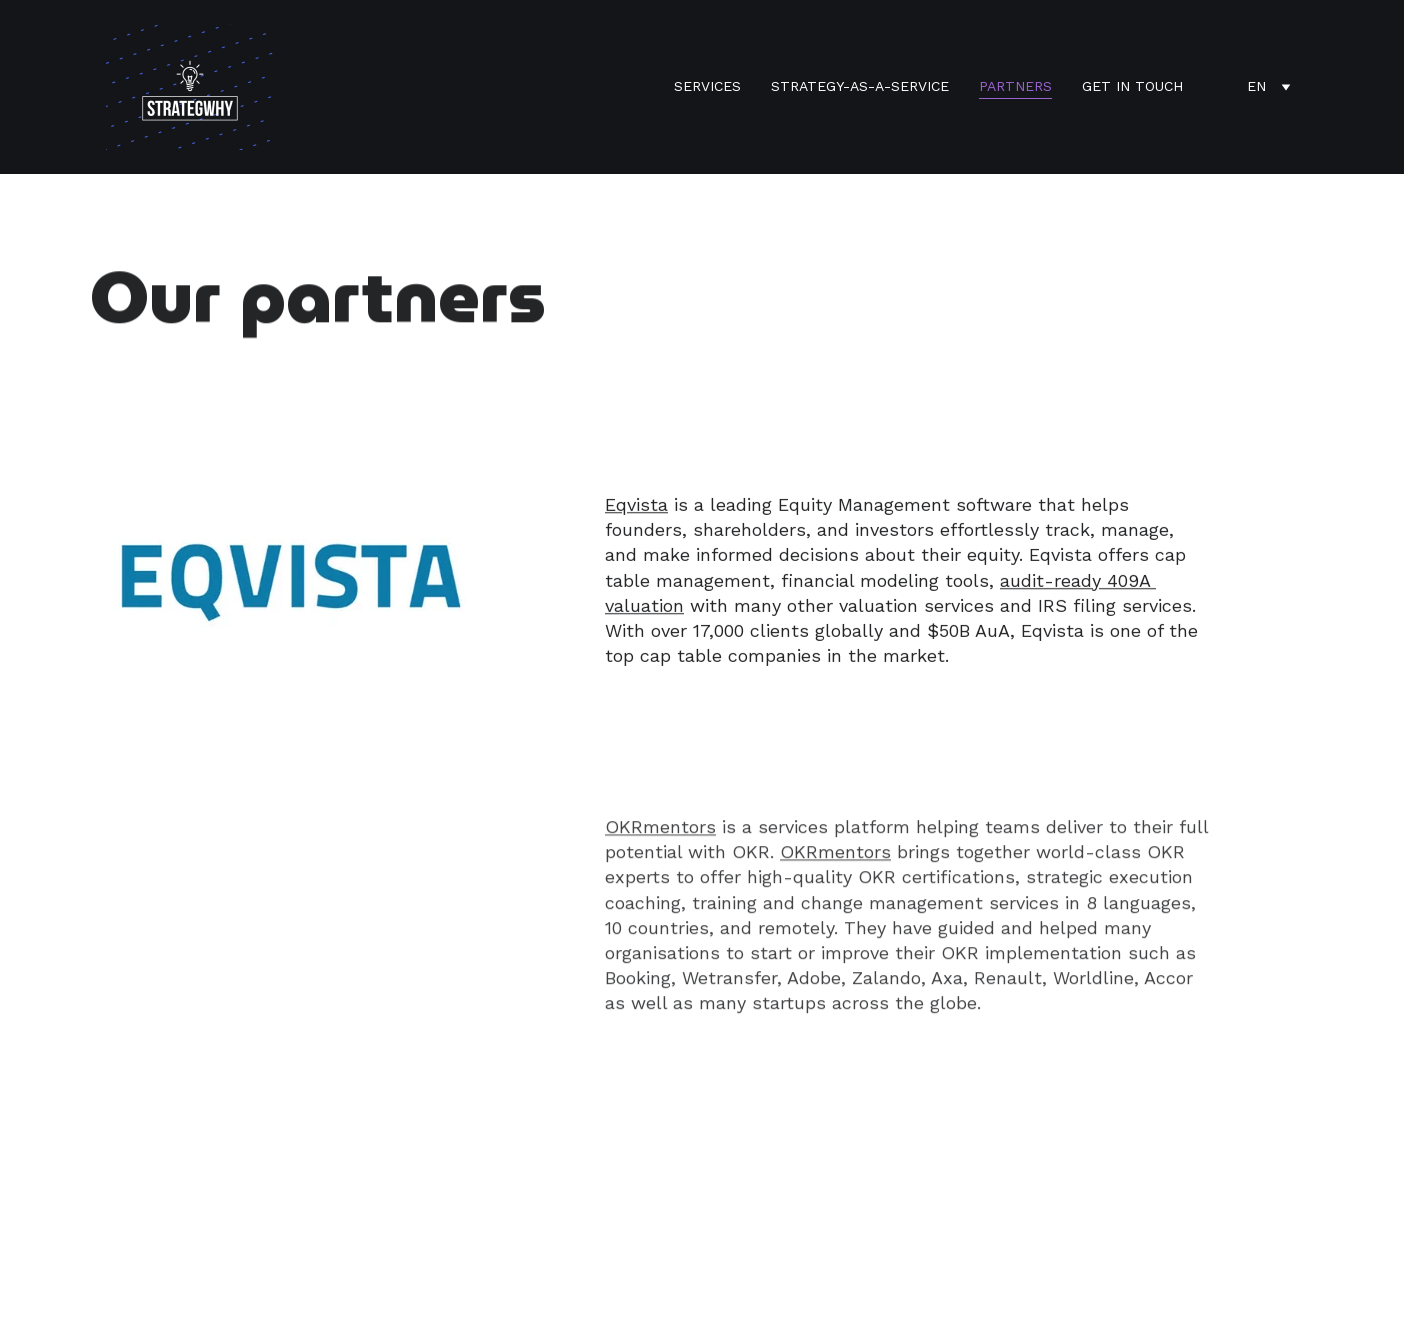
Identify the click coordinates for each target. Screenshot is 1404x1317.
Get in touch (1132, 86)
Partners (1015, 86)
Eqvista (636, 507)
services (707, 86)
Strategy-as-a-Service (860, 86)
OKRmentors (660, 835)
